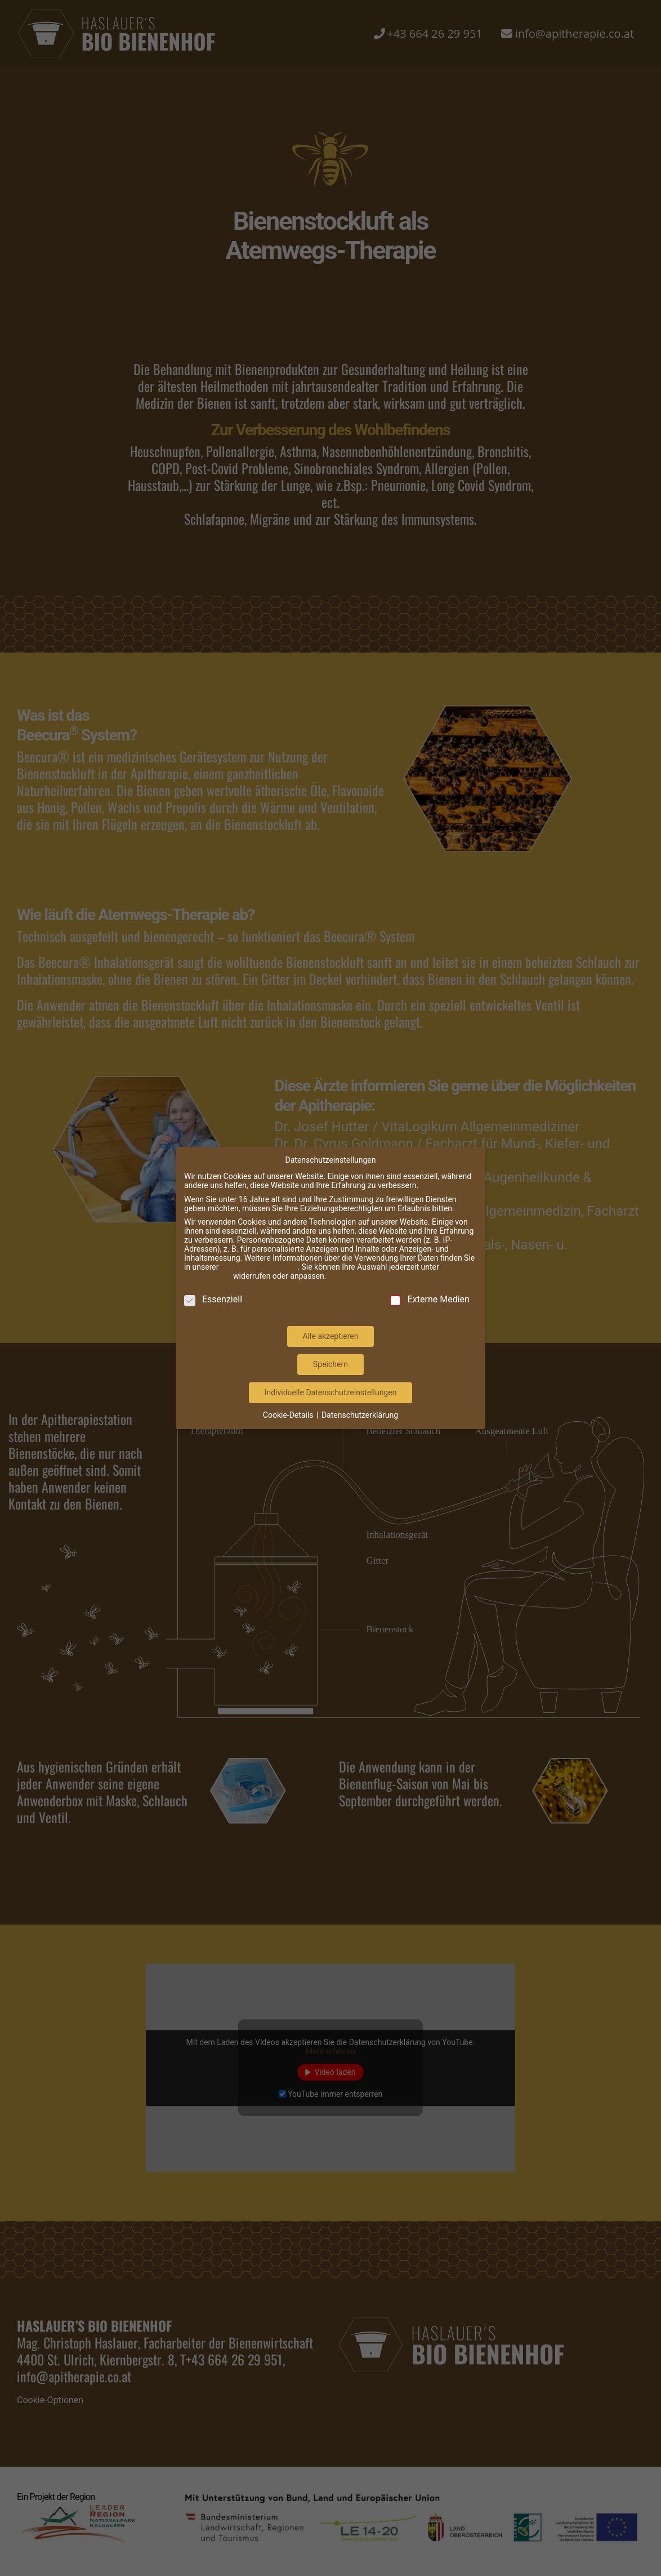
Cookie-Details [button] (289, 1385)
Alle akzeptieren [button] (331, 1306)
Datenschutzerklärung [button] (359, 1385)
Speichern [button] (330, 1335)
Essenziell (213, 1270)
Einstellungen (207, 1246)
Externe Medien (430, 1270)
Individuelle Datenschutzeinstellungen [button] (331, 1363)
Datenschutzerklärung (259, 1237)
